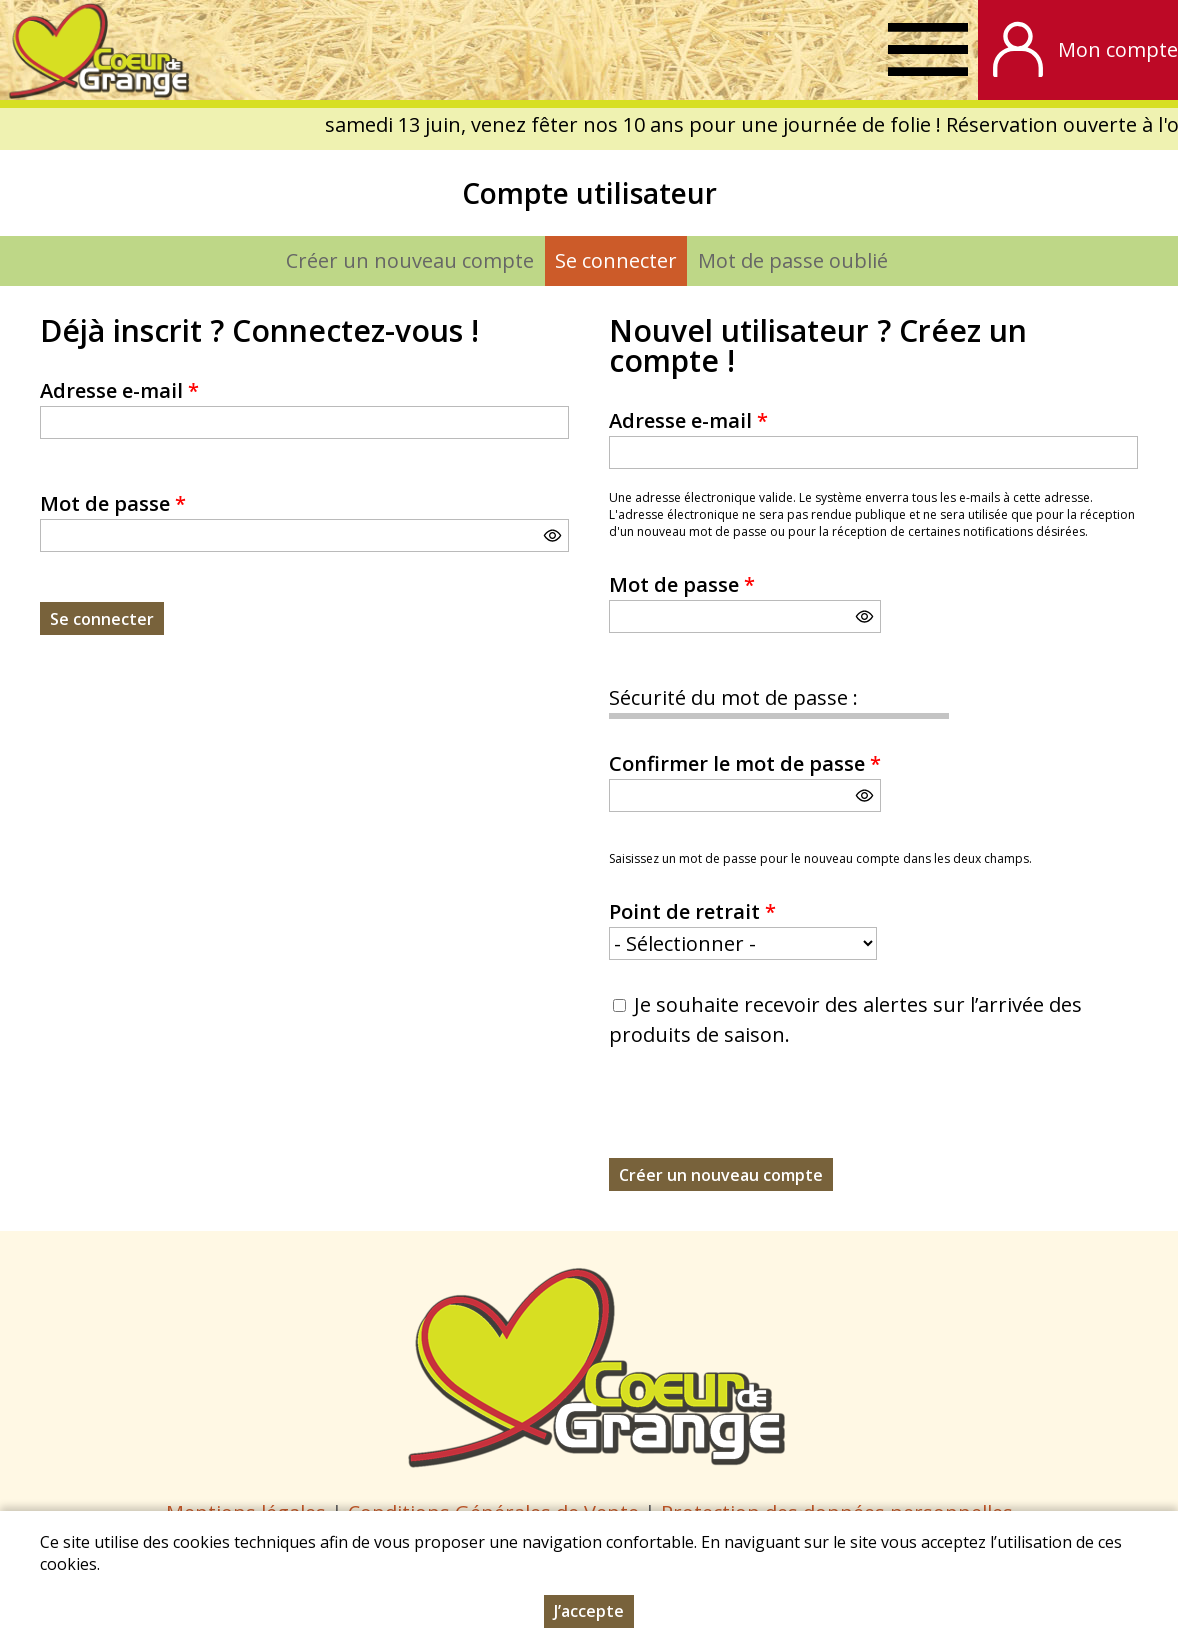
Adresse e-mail (119, 390)
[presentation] (761, 1119)
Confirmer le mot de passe (745, 763)
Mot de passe (113, 503)
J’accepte (589, 1611)
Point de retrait (692, 911)
